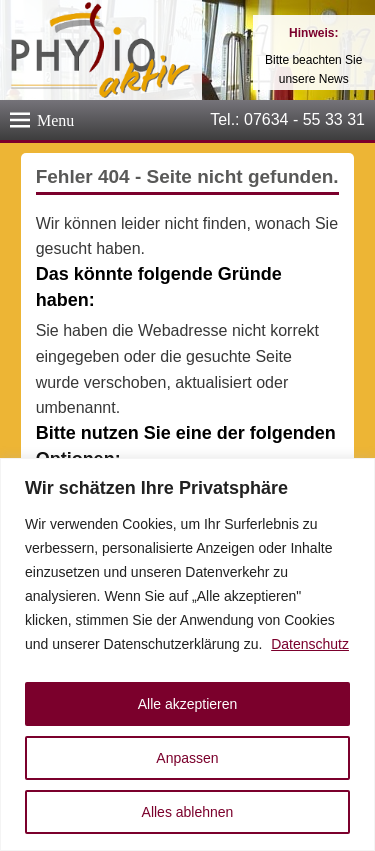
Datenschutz (310, 644)
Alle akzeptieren (188, 704)
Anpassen (187, 758)
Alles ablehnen (188, 812)
